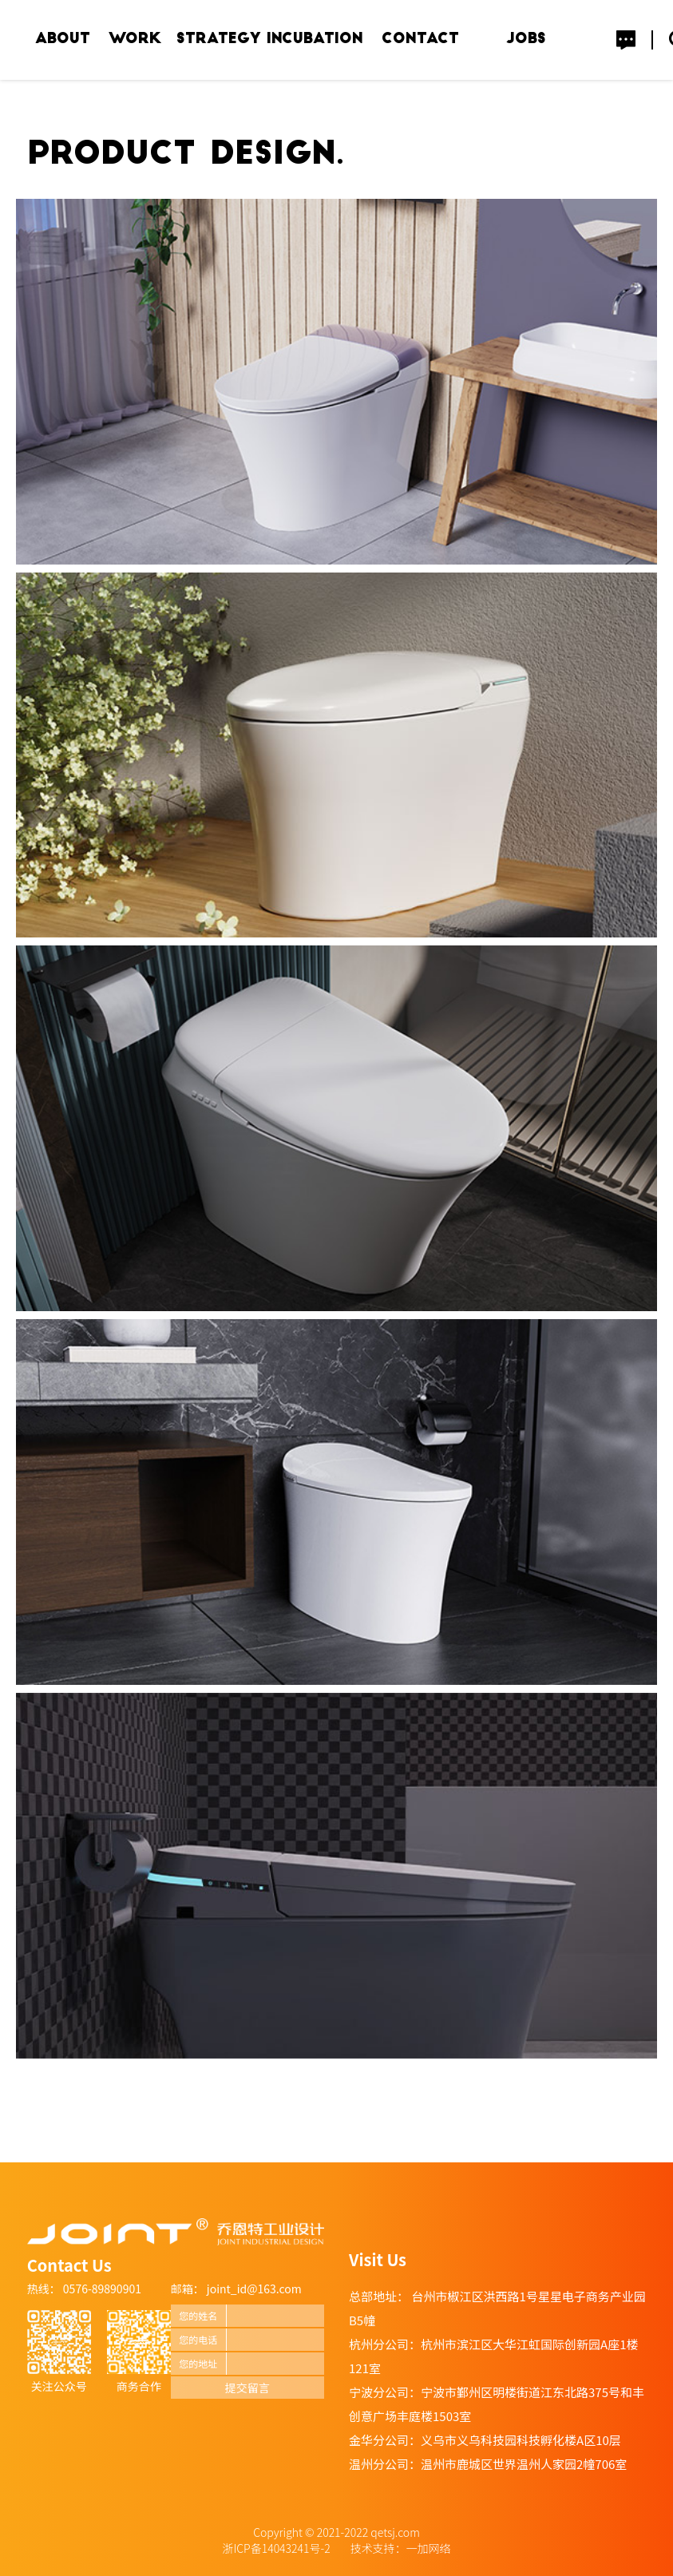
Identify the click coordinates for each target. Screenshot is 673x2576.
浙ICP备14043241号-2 (278, 2548)
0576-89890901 (101, 2289)
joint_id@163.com (254, 2289)
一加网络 (428, 2548)
